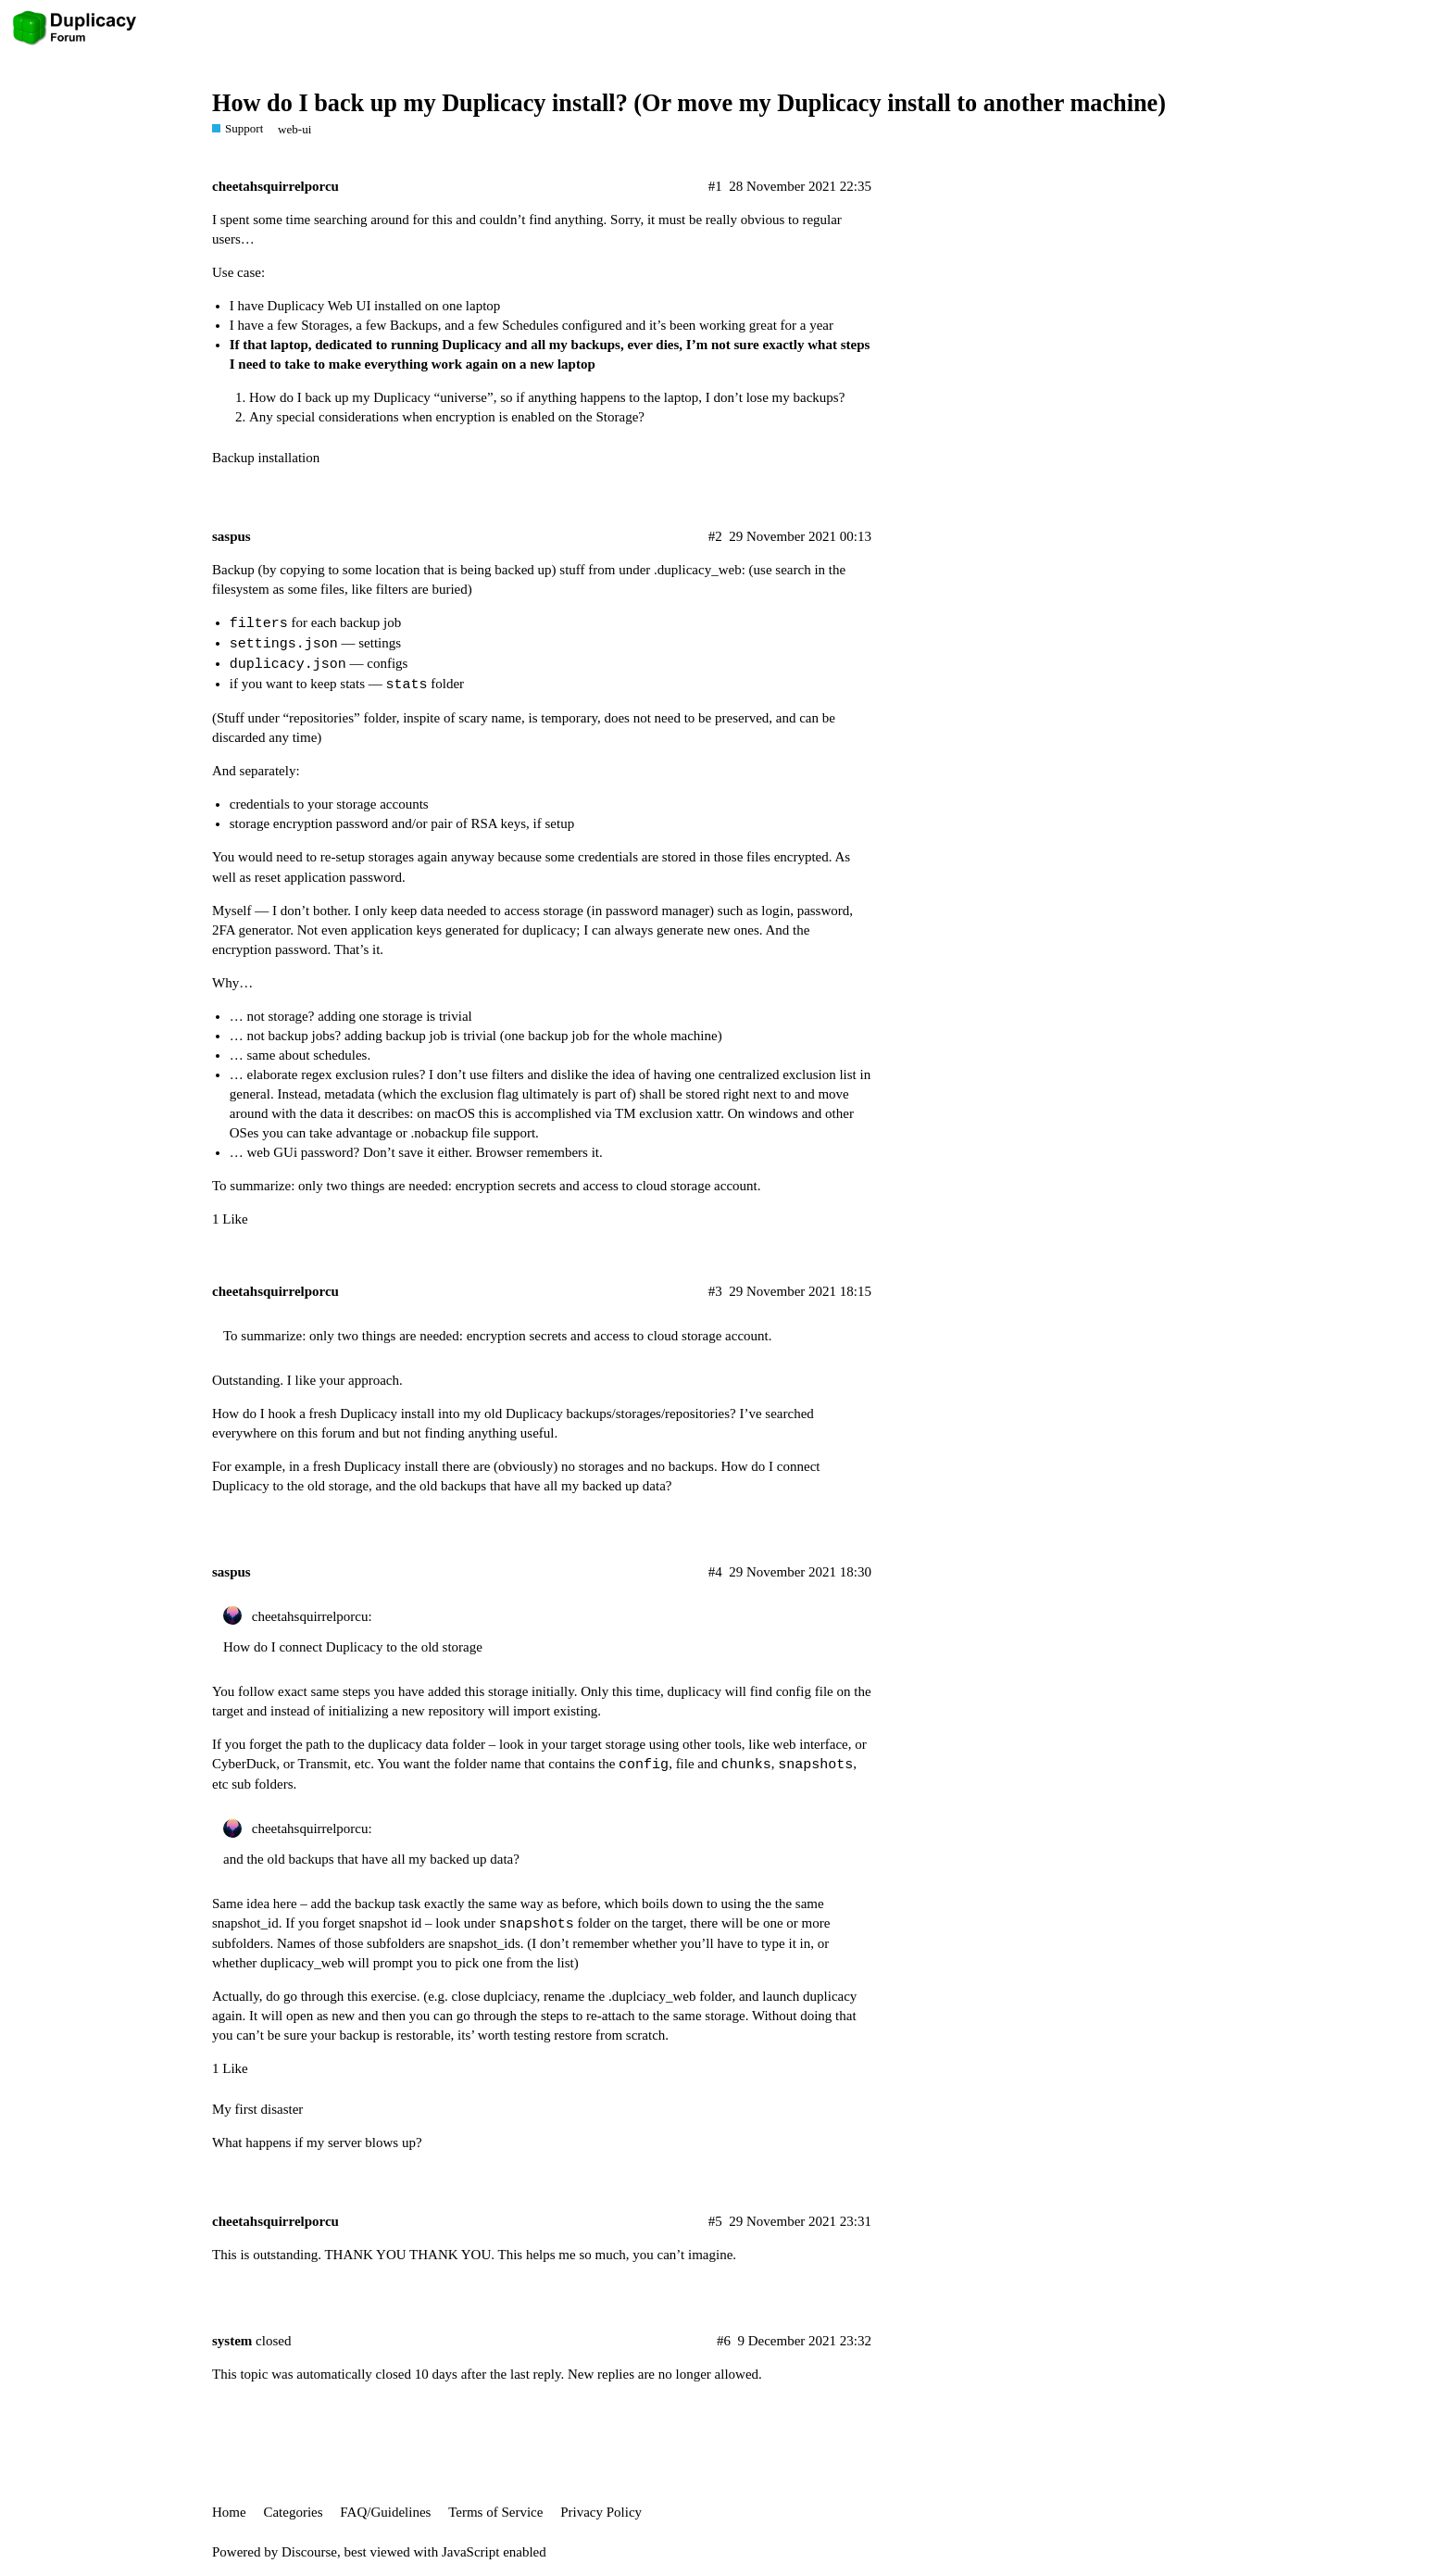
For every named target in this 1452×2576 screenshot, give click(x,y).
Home (229, 2512)
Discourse (309, 2552)
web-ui (294, 129)
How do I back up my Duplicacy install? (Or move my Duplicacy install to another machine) (689, 103)
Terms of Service (495, 2512)
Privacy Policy (601, 2512)
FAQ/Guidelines (385, 2512)
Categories (292, 2512)
